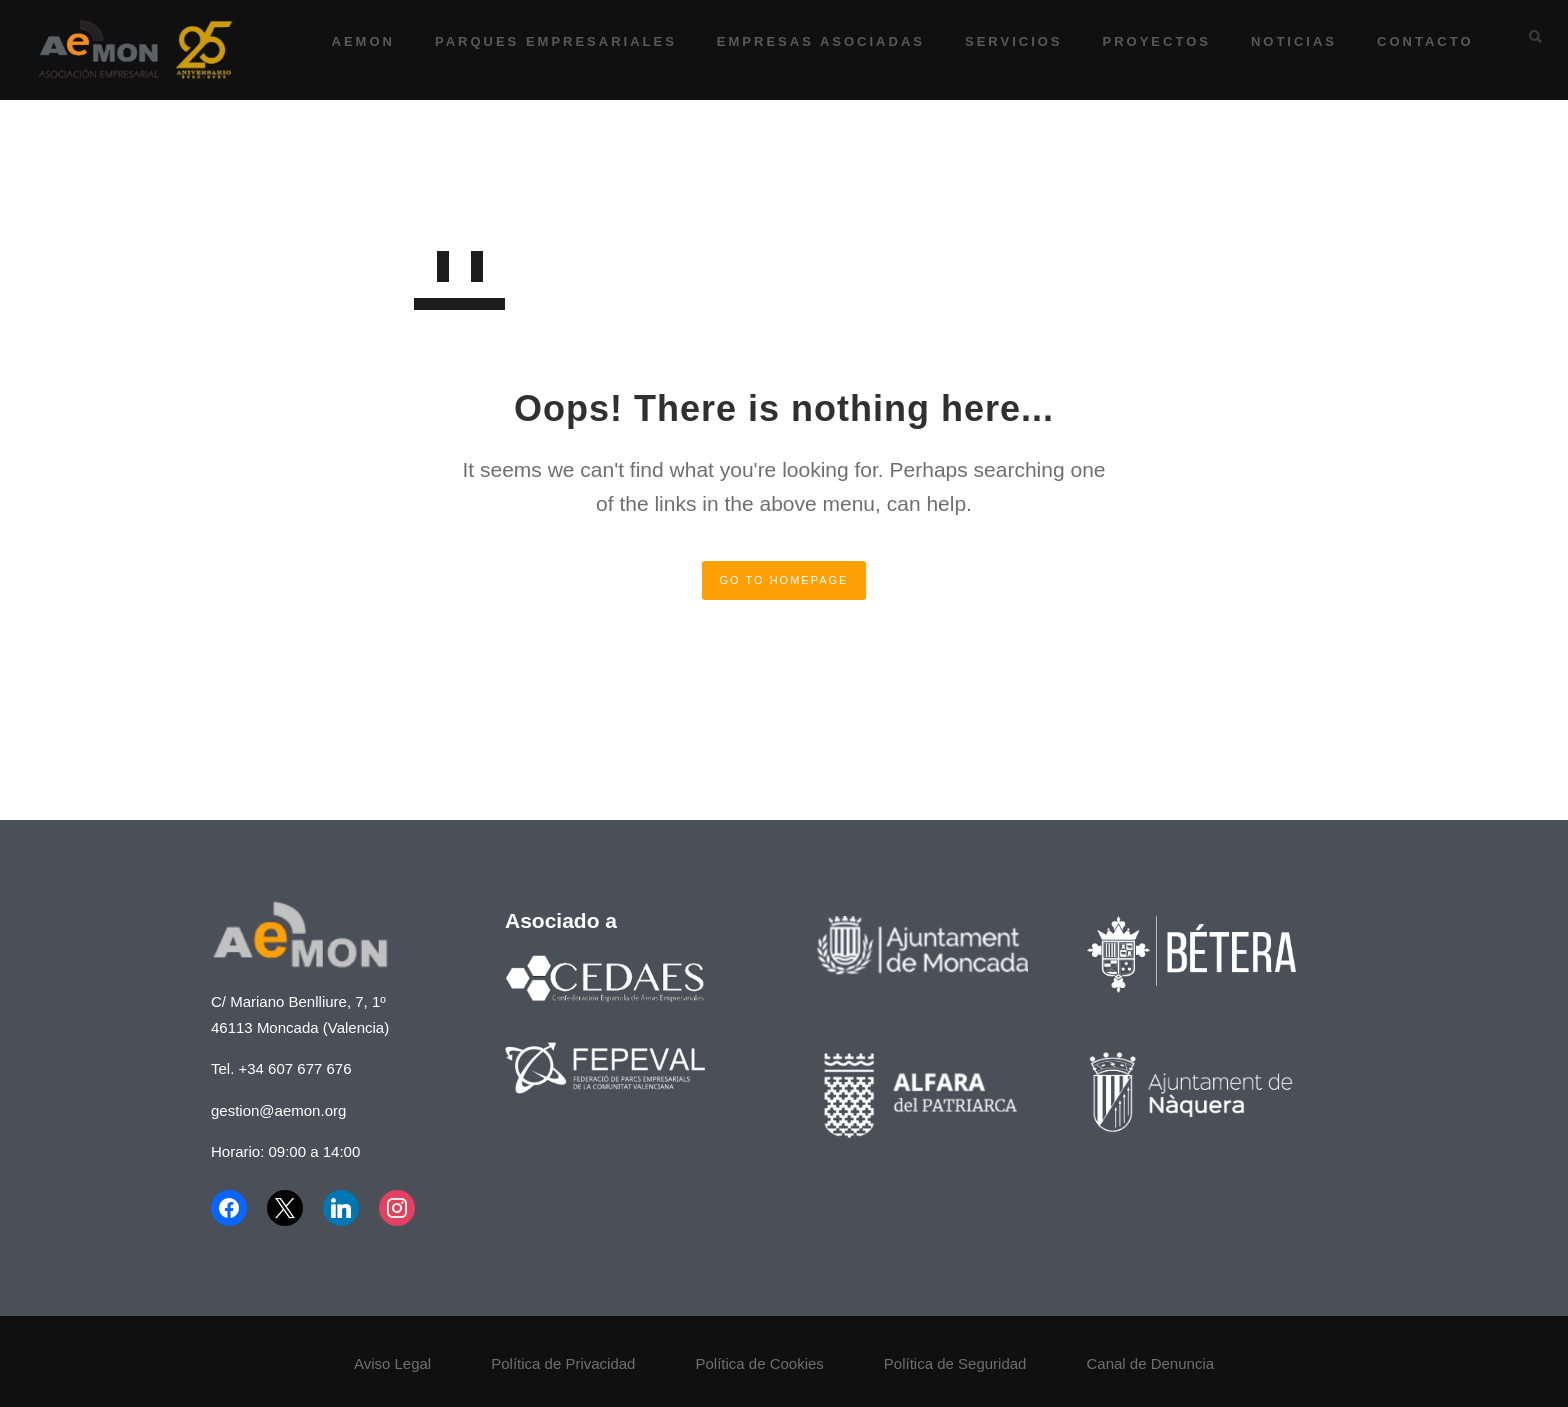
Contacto (1413, 41)
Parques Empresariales (543, 41)
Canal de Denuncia (1150, 1363)
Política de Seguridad (955, 1363)
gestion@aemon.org (278, 1110)
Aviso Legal (392, 1363)
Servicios (1001, 41)
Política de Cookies (759, 1363)
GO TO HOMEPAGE (784, 580)
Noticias (1281, 41)
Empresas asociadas (808, 41)
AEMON (350, 41)
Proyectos (1144, 41)
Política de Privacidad (563, 1363)
